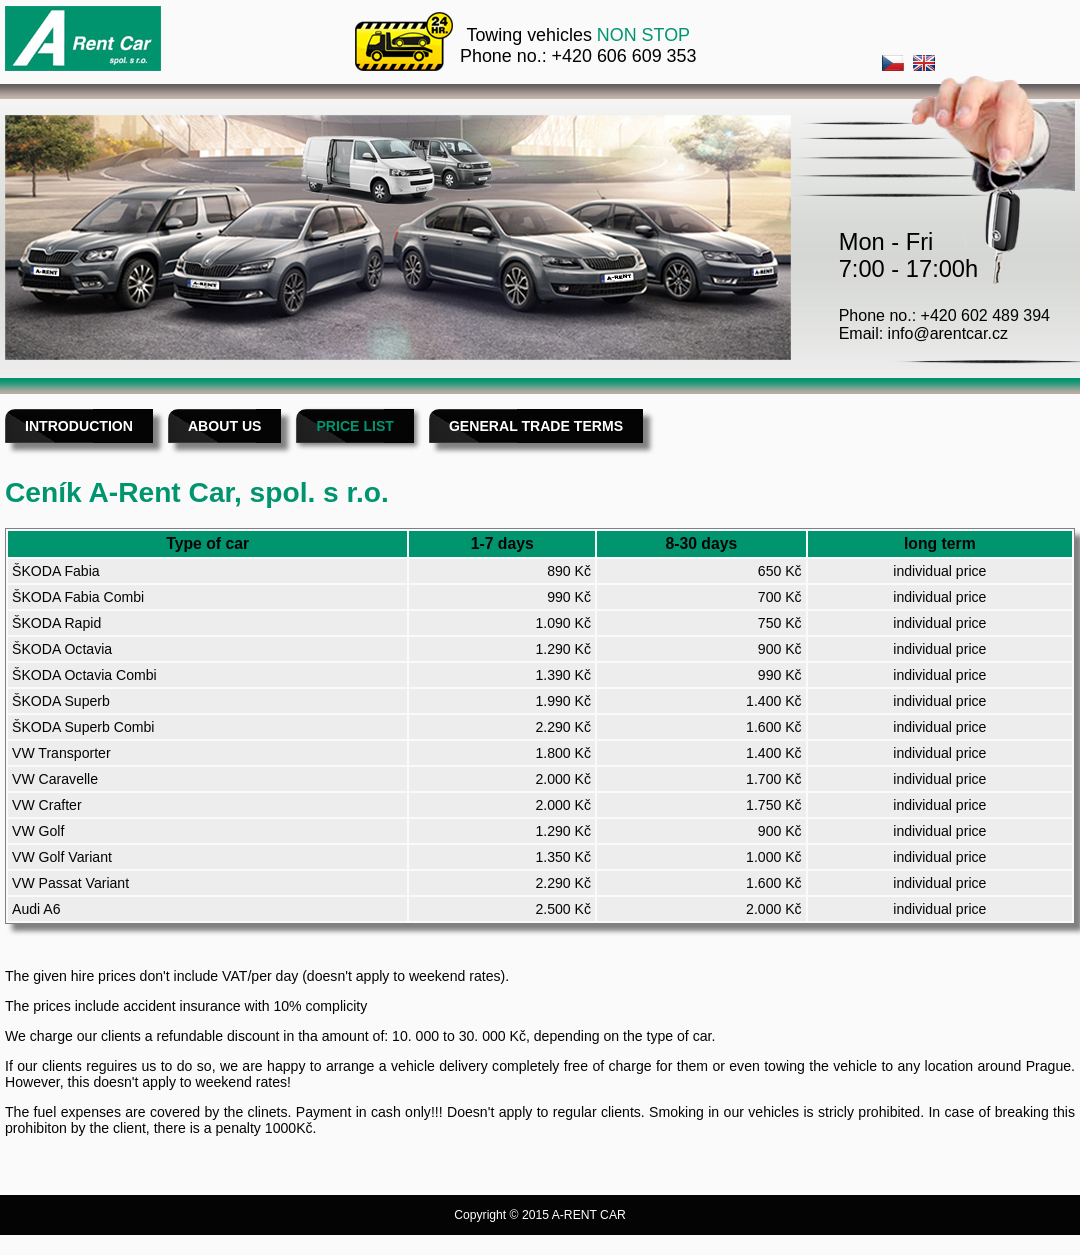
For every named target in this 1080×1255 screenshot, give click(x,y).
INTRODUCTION (79, 426)
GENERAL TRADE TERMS (536, 426)
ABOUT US (225, 426)
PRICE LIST (354, 426)
